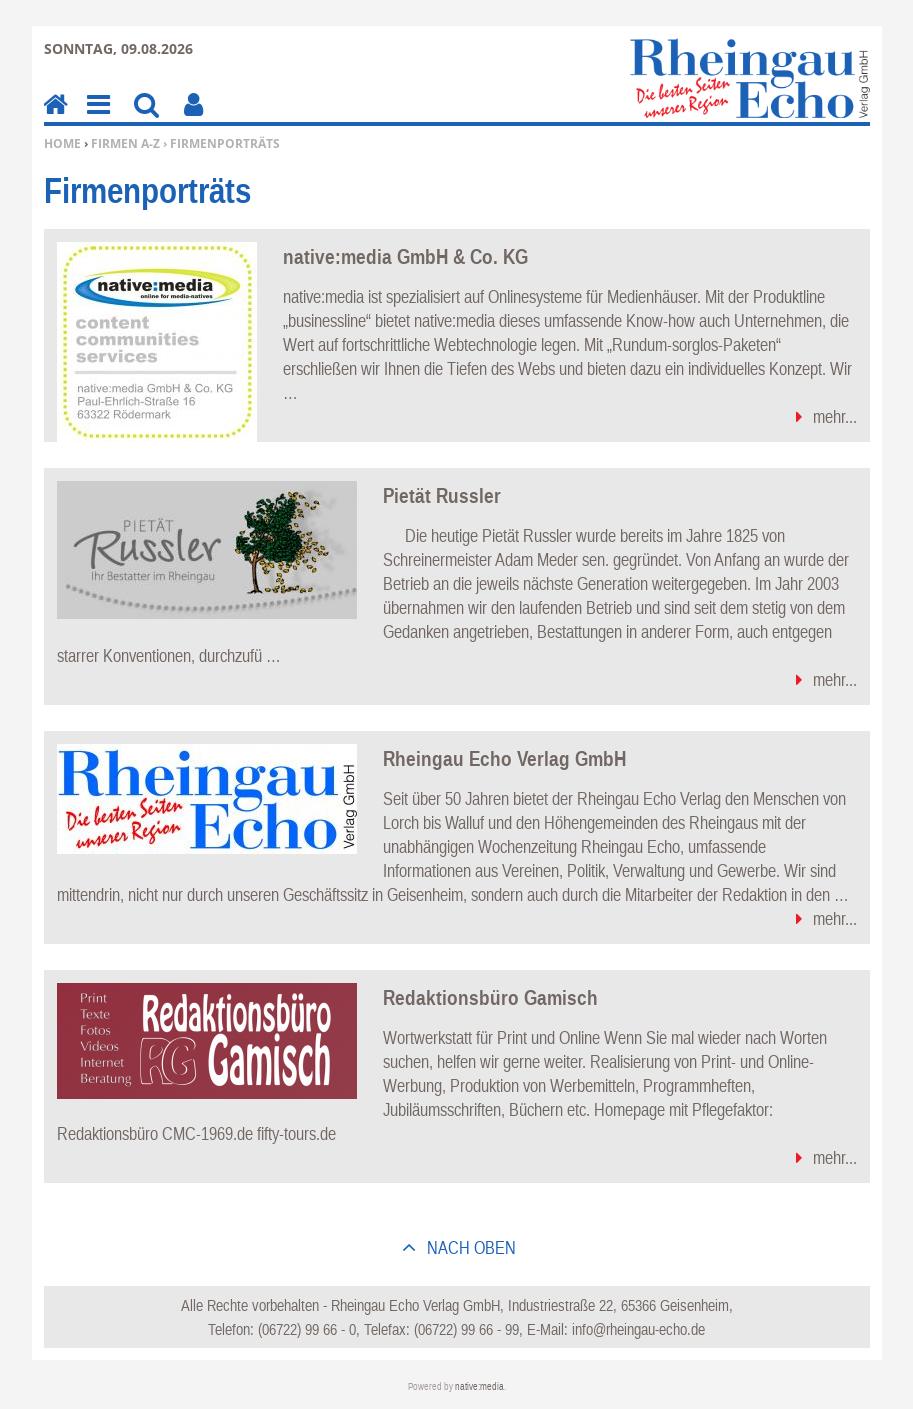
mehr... (835, 416)
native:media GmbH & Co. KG (405, 256)
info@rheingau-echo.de (638, 1329)
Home (62, 143)
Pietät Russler (442, 495)
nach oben (469, 1247)
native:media (479, 1386)
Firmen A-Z (125, 143)
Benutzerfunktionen (193, 118)
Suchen (146, 118)
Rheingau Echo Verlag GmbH (504, 758)
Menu (97, 118)
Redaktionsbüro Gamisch (490, 997)
